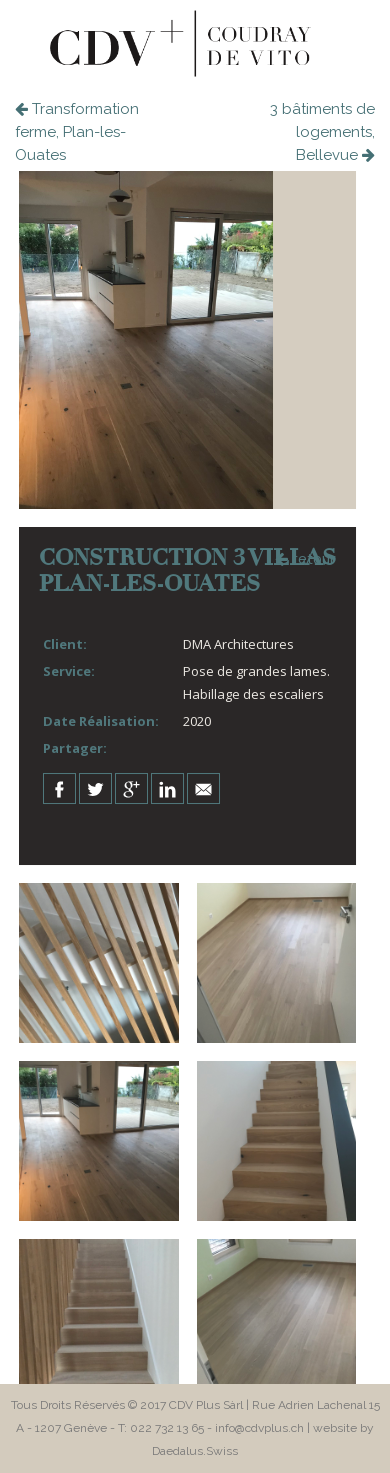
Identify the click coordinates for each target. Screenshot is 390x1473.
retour (305, 558)
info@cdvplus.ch (259, 1428)
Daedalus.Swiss (195, 1451)
